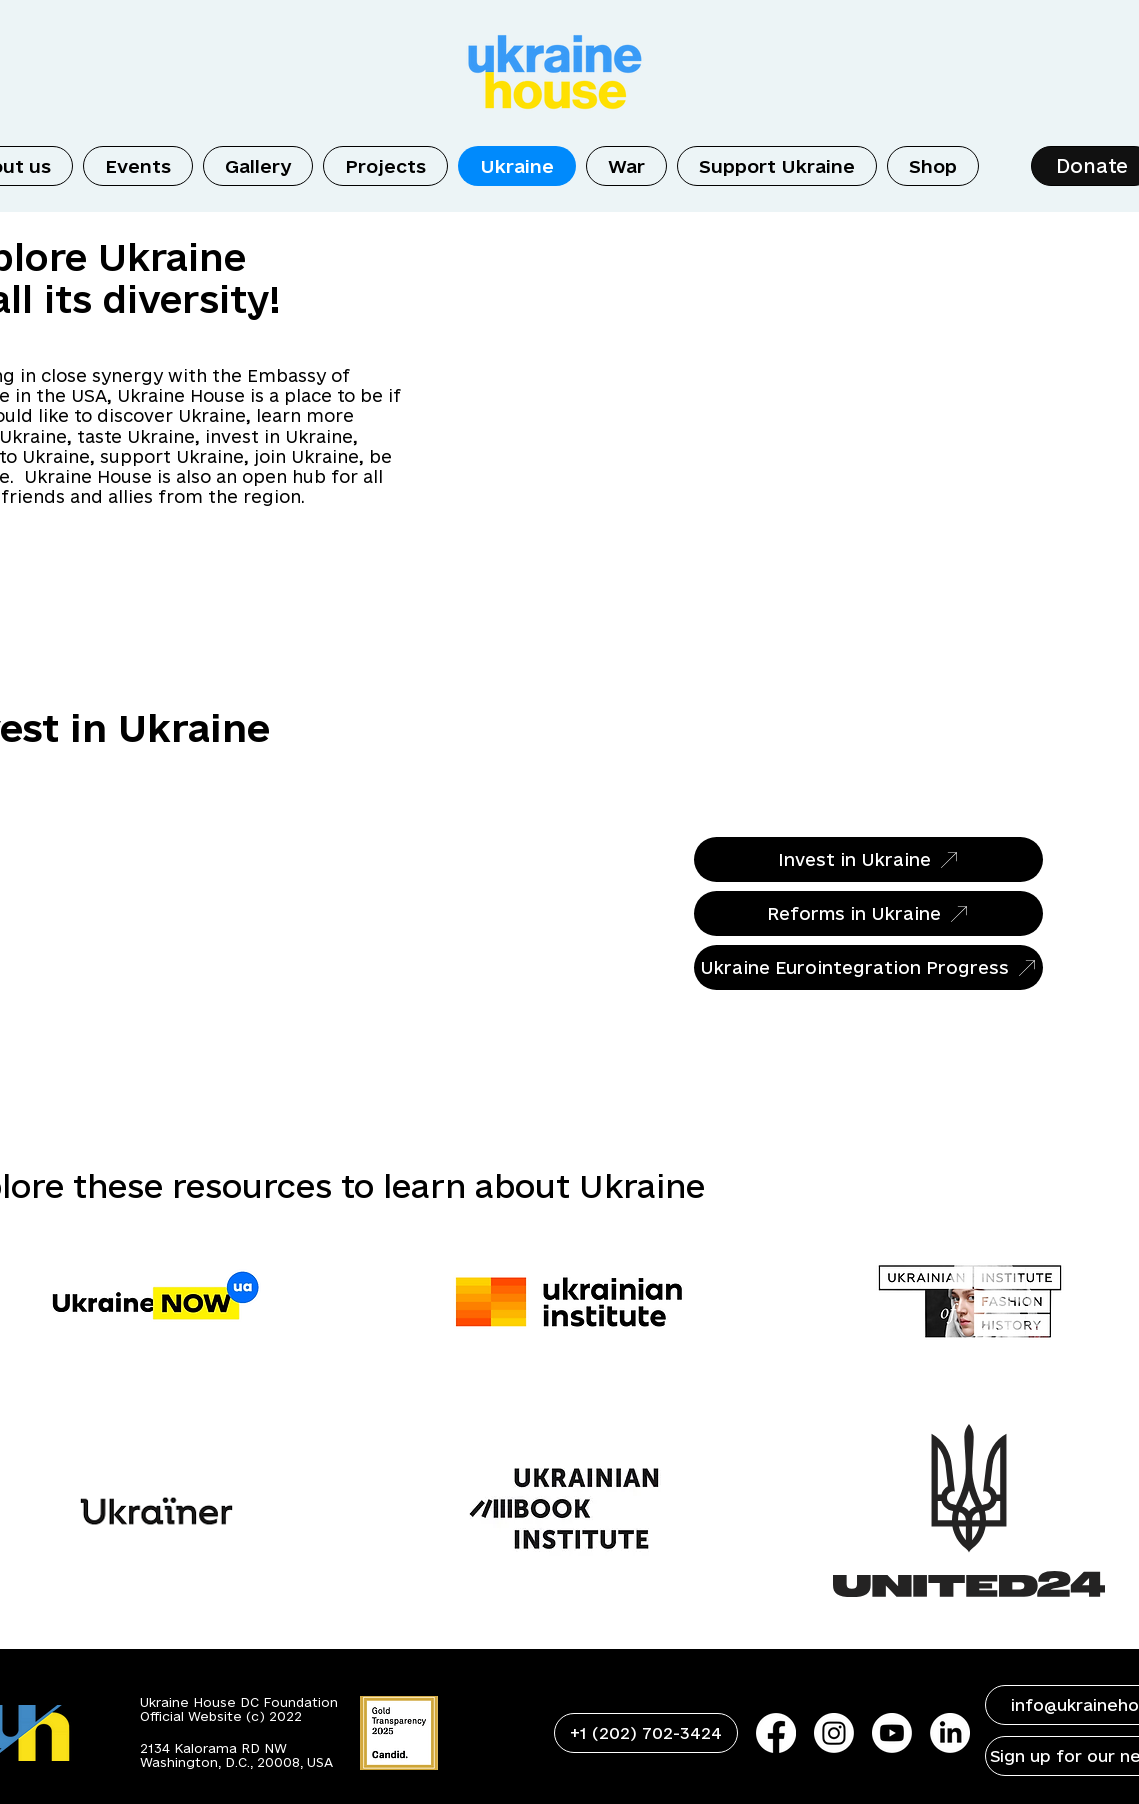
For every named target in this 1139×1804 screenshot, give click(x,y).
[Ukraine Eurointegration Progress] (868, 967)
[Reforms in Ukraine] (868, 913)
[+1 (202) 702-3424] (646, 1733)
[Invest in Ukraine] (868, 859)
